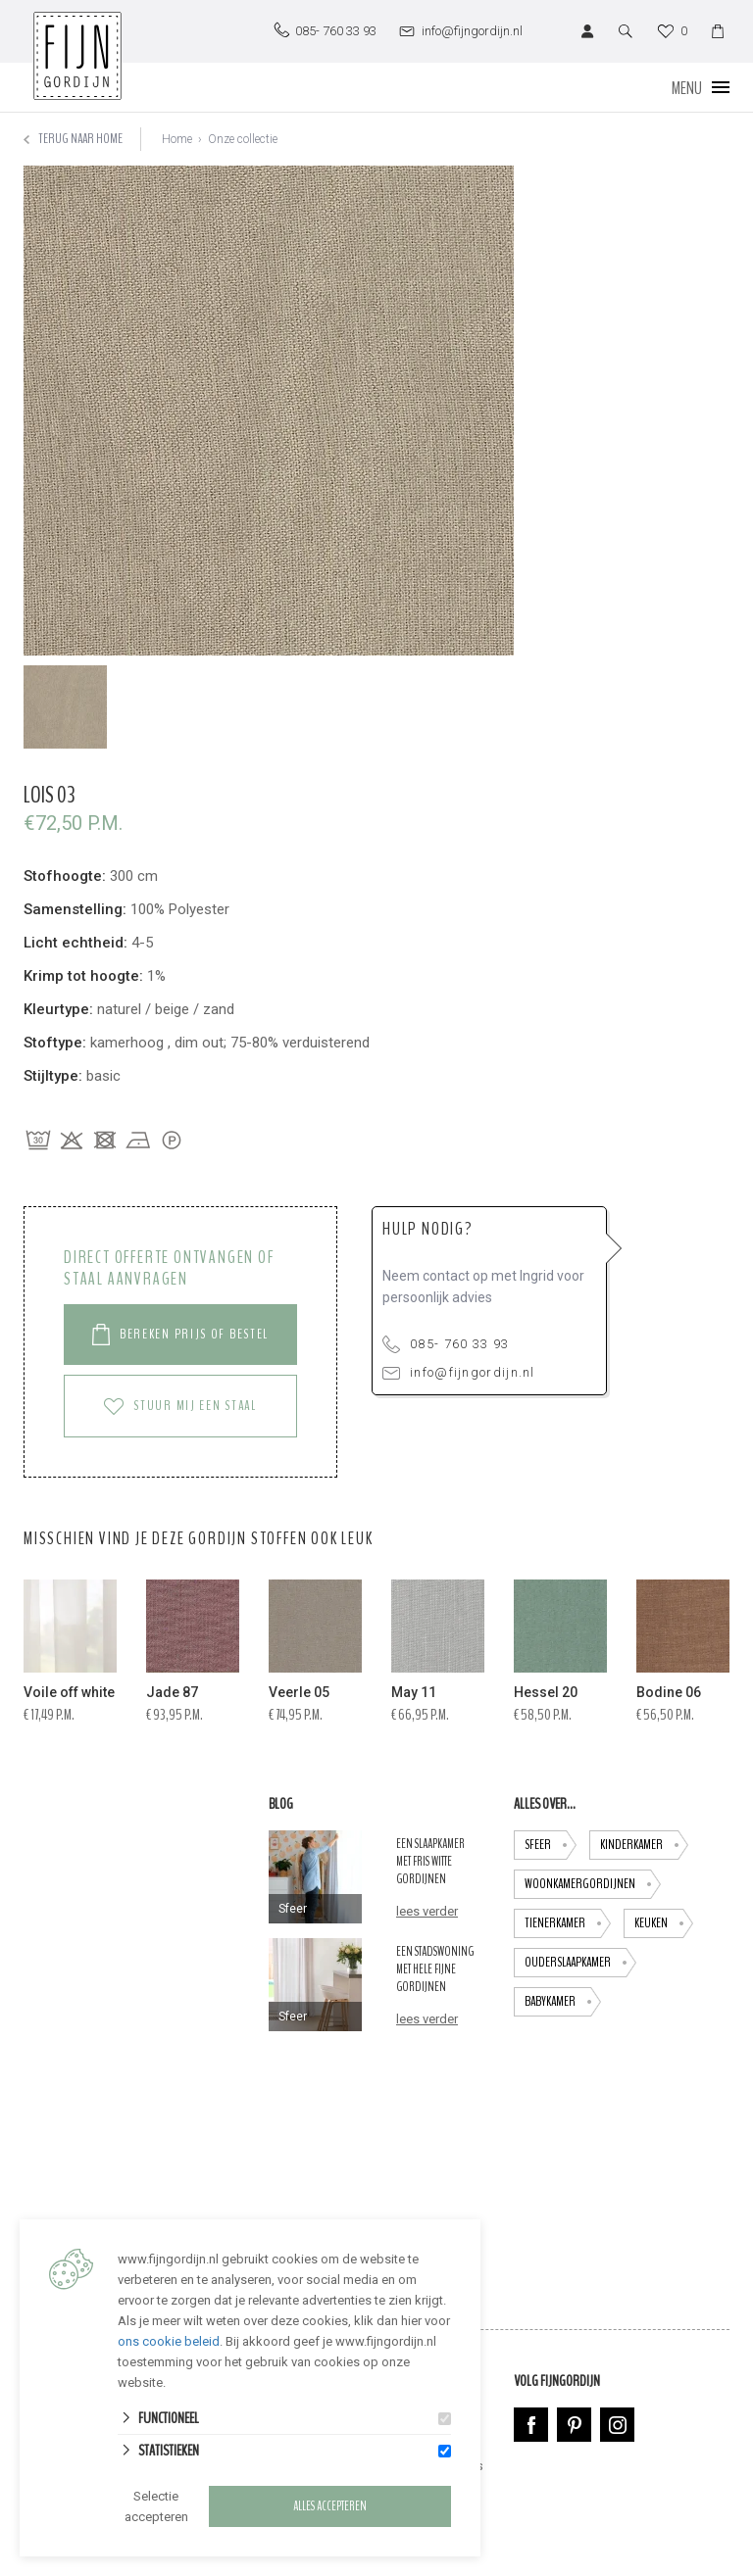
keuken (663, 1923)
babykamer (563, 2002)
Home (177, 139)
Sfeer (551, 1845)
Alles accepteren (330, 2506)
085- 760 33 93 (445, 1344)
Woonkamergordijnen (593, 1884)
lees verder (427, 1911)
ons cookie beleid (169, 2341)
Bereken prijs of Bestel (180, 1334)
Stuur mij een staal (180, 1405)
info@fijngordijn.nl (458, 1372)
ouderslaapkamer (580, 1962)
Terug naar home (73, 138)
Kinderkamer (644, 1845)
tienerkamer (568, 1923)
